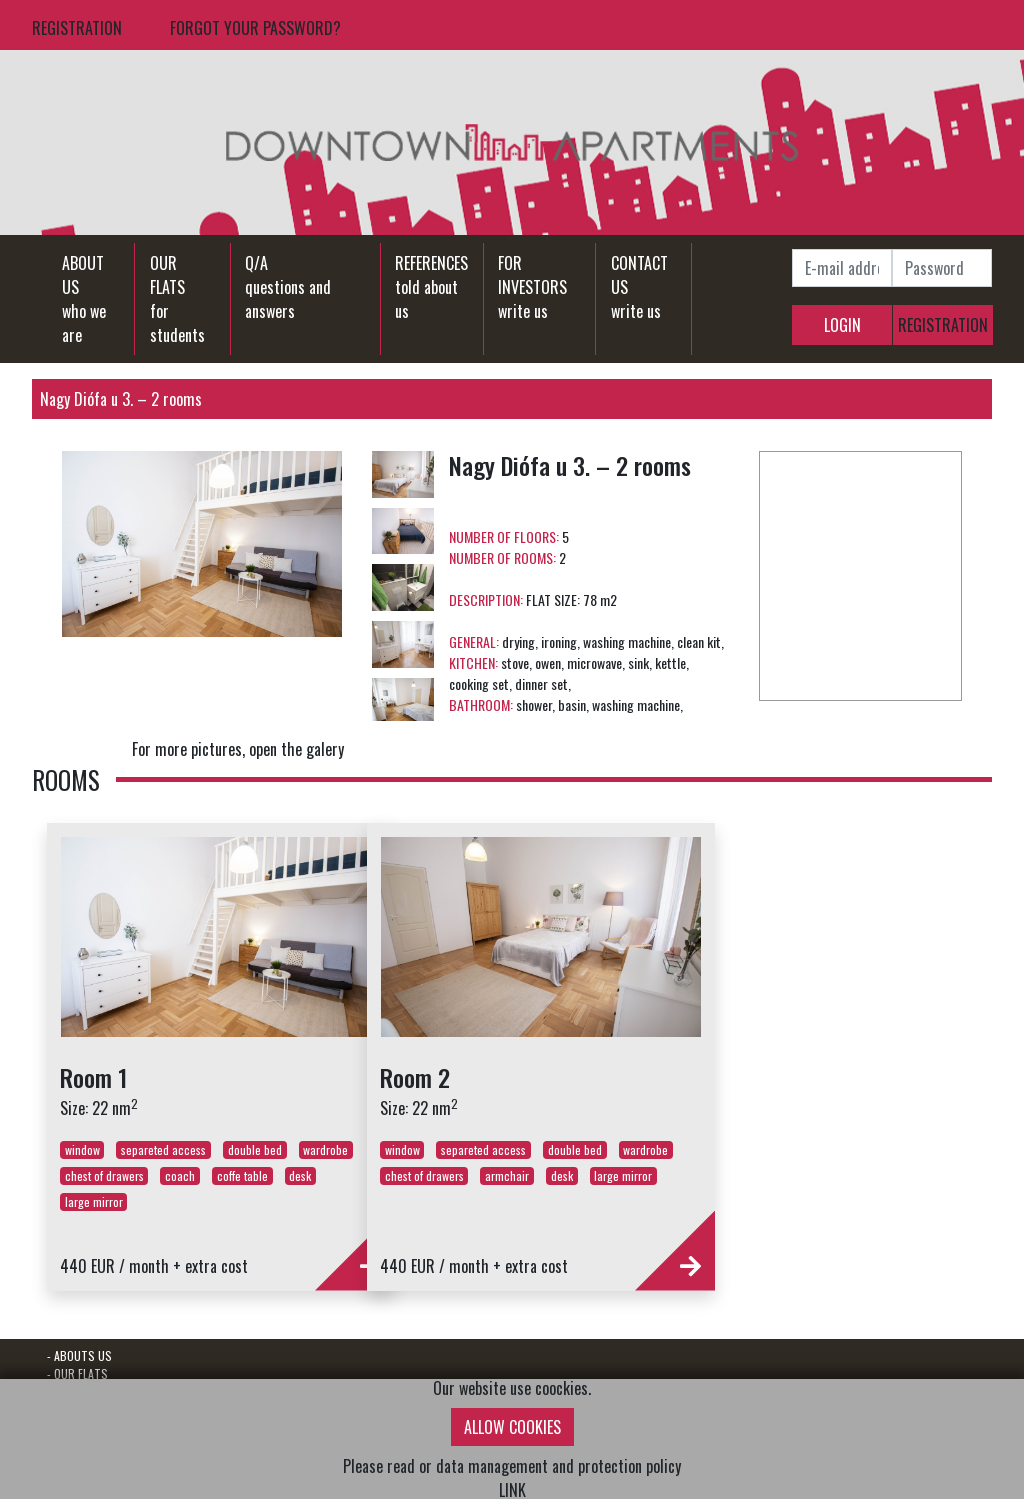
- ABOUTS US (79, 1355)
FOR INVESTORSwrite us (532, 287)
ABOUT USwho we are (84, 299)
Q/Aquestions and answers (288, 287)
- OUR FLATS (77, 1373)
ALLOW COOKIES (512, 1427)
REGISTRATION (77, 28)
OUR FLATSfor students (177, 299)
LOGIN (842, 325)
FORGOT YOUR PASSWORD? (255, 28)
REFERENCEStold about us (431, 287)
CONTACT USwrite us (639, 287)
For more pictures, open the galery (238, 749)
